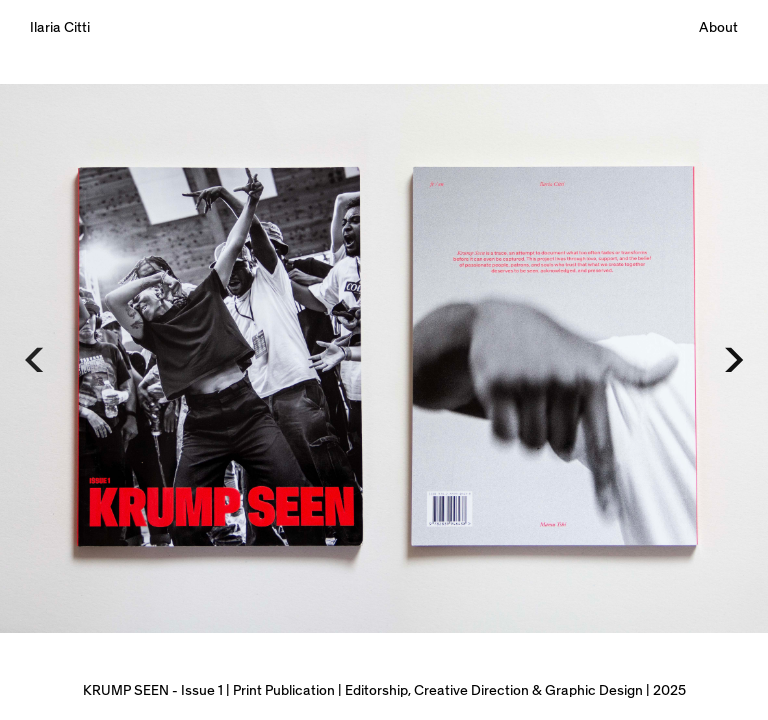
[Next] (731, 360)
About (718, 28)
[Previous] (37, 360)
